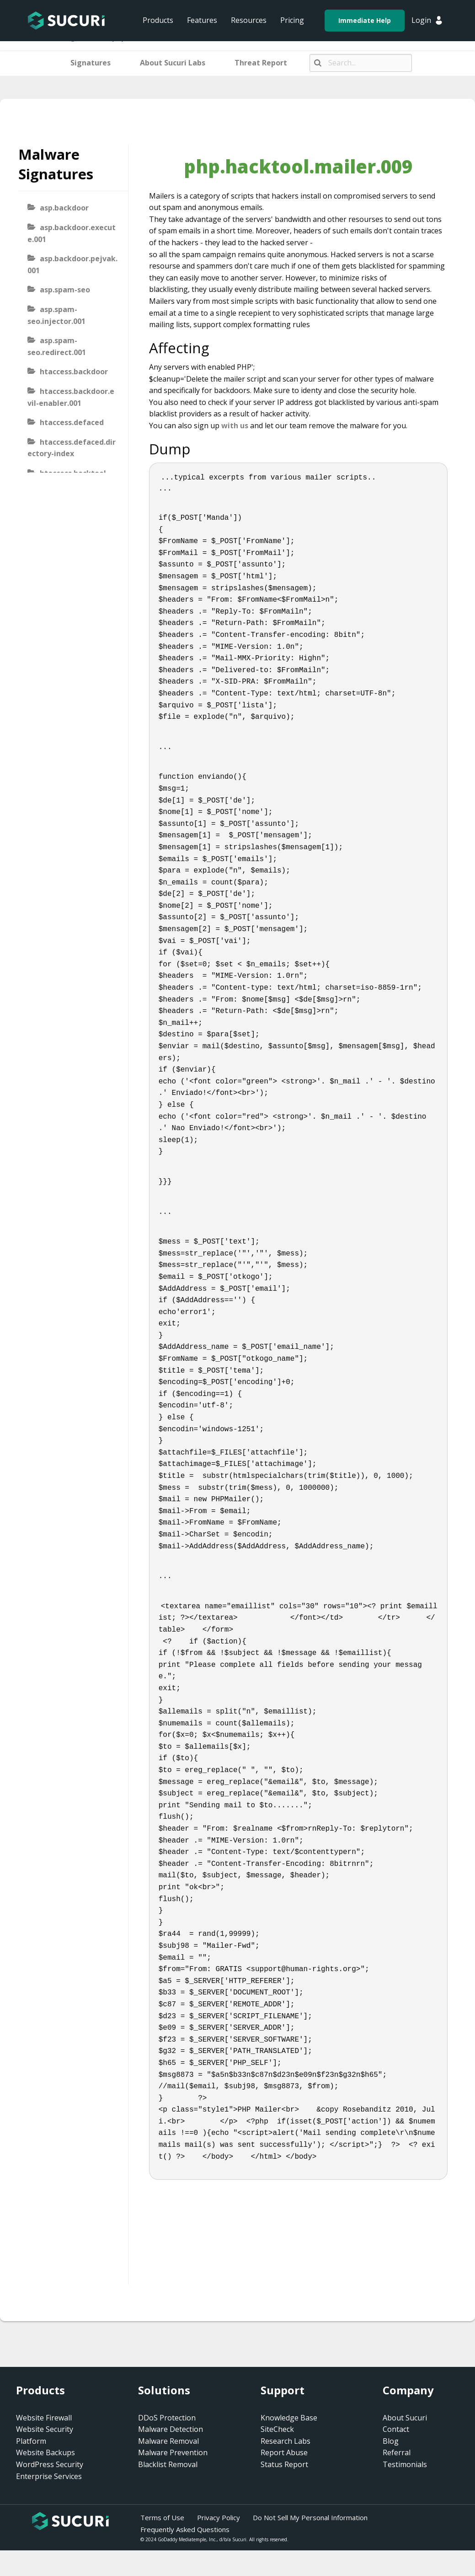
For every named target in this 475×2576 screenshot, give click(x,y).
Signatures (90, 63)
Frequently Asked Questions (184, 2529)
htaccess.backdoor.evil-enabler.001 (70, 397)
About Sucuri (405, 2418)
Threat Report (261, 63)
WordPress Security (49, 2464)
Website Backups (45, 2452)
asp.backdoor (64, 208)
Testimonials (405, 2464)
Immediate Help (364, 20)
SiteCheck (277, 2429)
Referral (397, 2452)
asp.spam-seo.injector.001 (56, 315)
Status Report (284, 2464)
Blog (391, 2441)
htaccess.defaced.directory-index (71, 448)
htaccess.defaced (72, 422)
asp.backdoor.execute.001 (71, 233)
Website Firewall (44, 2418)
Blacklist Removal (167, 2464)
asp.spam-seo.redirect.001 (56, 346)
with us (234, 425)
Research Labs (285, 2441)
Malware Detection (170, 2429)
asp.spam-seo (65, 290)
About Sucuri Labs (172, 63)
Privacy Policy (218, 2517)
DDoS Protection (167, 2418)
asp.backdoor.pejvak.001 (72, 264)
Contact (396, 2429)
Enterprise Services (49, 2476)
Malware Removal (168, 2441)
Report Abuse (284, 2452)
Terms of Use (162, 2517)
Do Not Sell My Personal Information (310, 2517)
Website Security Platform (44, 2435)
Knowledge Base (289, 2418)
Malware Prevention (173, 2452)
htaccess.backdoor (74, 371)
